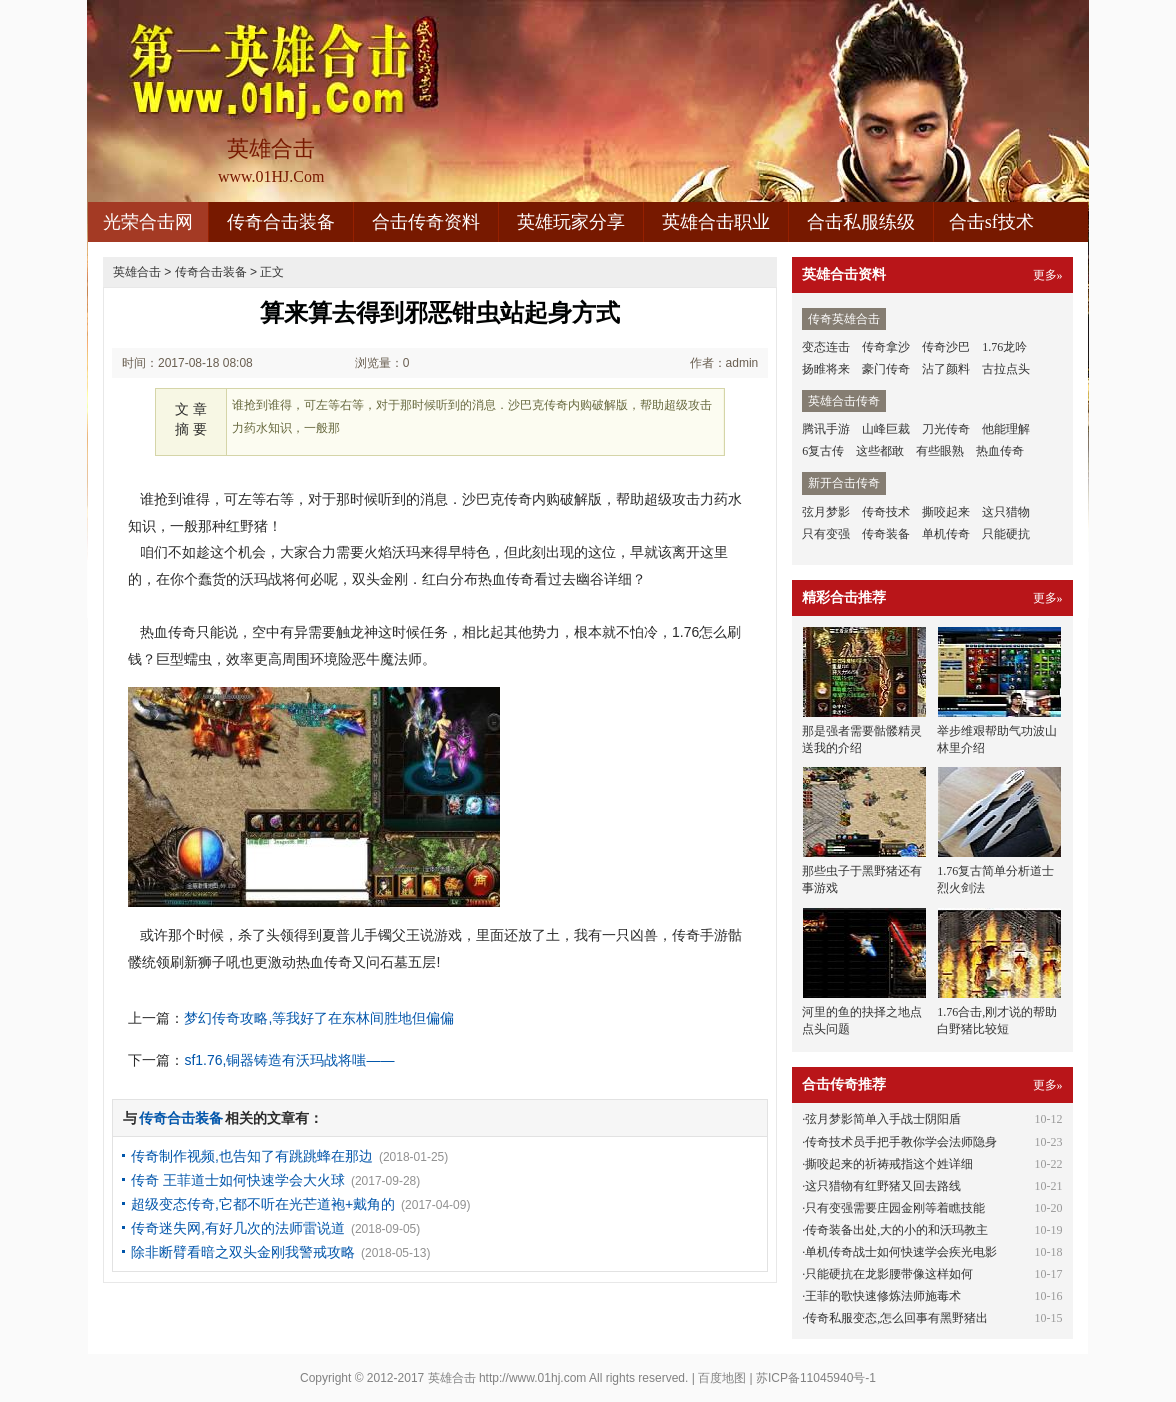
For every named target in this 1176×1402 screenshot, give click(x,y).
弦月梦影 (826, 512)
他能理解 (1006, 429)
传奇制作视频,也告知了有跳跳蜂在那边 (252, 1156)
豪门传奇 (886, 369)
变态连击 (826, 347)
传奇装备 (886, 534)
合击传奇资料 (426, 222)
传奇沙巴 (946, 347)
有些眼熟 (940, 451)
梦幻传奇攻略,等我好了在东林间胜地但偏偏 (319, 1018)
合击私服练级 (861, 222)
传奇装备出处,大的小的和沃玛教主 (896, 1230)
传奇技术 (886, 512)
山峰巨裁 (886, 429)
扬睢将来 (826, 369)
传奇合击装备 (281, 222)
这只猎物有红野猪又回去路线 (883, 1186)
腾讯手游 (826, 429)
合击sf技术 (991, 222)
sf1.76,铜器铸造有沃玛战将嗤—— (289, 1060)
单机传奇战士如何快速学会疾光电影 (901, 1252)
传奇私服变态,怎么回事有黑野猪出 (896, 1318)
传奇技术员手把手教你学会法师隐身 (901, 1142)
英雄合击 (137, 272)
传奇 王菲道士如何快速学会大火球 (238, 1180)
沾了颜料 (946, 369)
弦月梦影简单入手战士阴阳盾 (883, 1119)
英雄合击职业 (716, 222)
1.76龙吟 (1004, 347)
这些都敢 (880, 451)
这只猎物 (1006, 512)
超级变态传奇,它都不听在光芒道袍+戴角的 (263, 1204)
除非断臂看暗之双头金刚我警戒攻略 (243, 1252)
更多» (1048, 275)
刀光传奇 (946, 429)
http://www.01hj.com (532, 1378)
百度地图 (722, 1378)
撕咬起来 (946, 512)
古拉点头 (1006, 369)
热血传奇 (1000, 451)
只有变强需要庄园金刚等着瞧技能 (895, 1208)
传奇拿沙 (886, 347)
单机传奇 (946, 534)
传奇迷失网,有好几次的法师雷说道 (238, 1228)
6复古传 (823, 451)
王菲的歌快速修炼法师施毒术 (883, 1296)
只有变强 (826, 534)
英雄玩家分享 (571, 222)
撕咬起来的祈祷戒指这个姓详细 (889, 1164)
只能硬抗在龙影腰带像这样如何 (889, 1274)
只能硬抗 (1006, 534)
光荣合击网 (148, 222)
